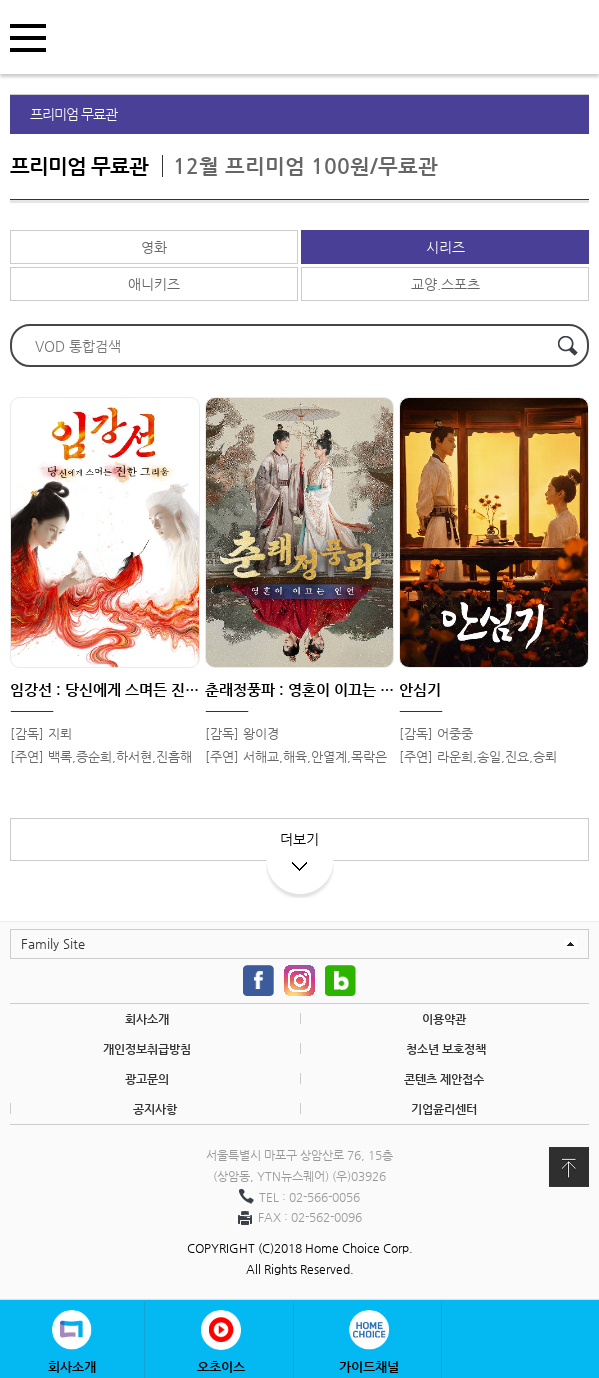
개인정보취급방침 (147, 1049)
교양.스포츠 (445, 284)
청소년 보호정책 (446, 1049)
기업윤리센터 (444, 1109)
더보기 (300, 846)
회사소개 (147, 1019)
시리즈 (445, 247)
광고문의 (147, 1079)
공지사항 (155, 1109)
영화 (154, 247)
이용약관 (444, 1019)
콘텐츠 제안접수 (444, 1079)
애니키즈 (154, 284)
